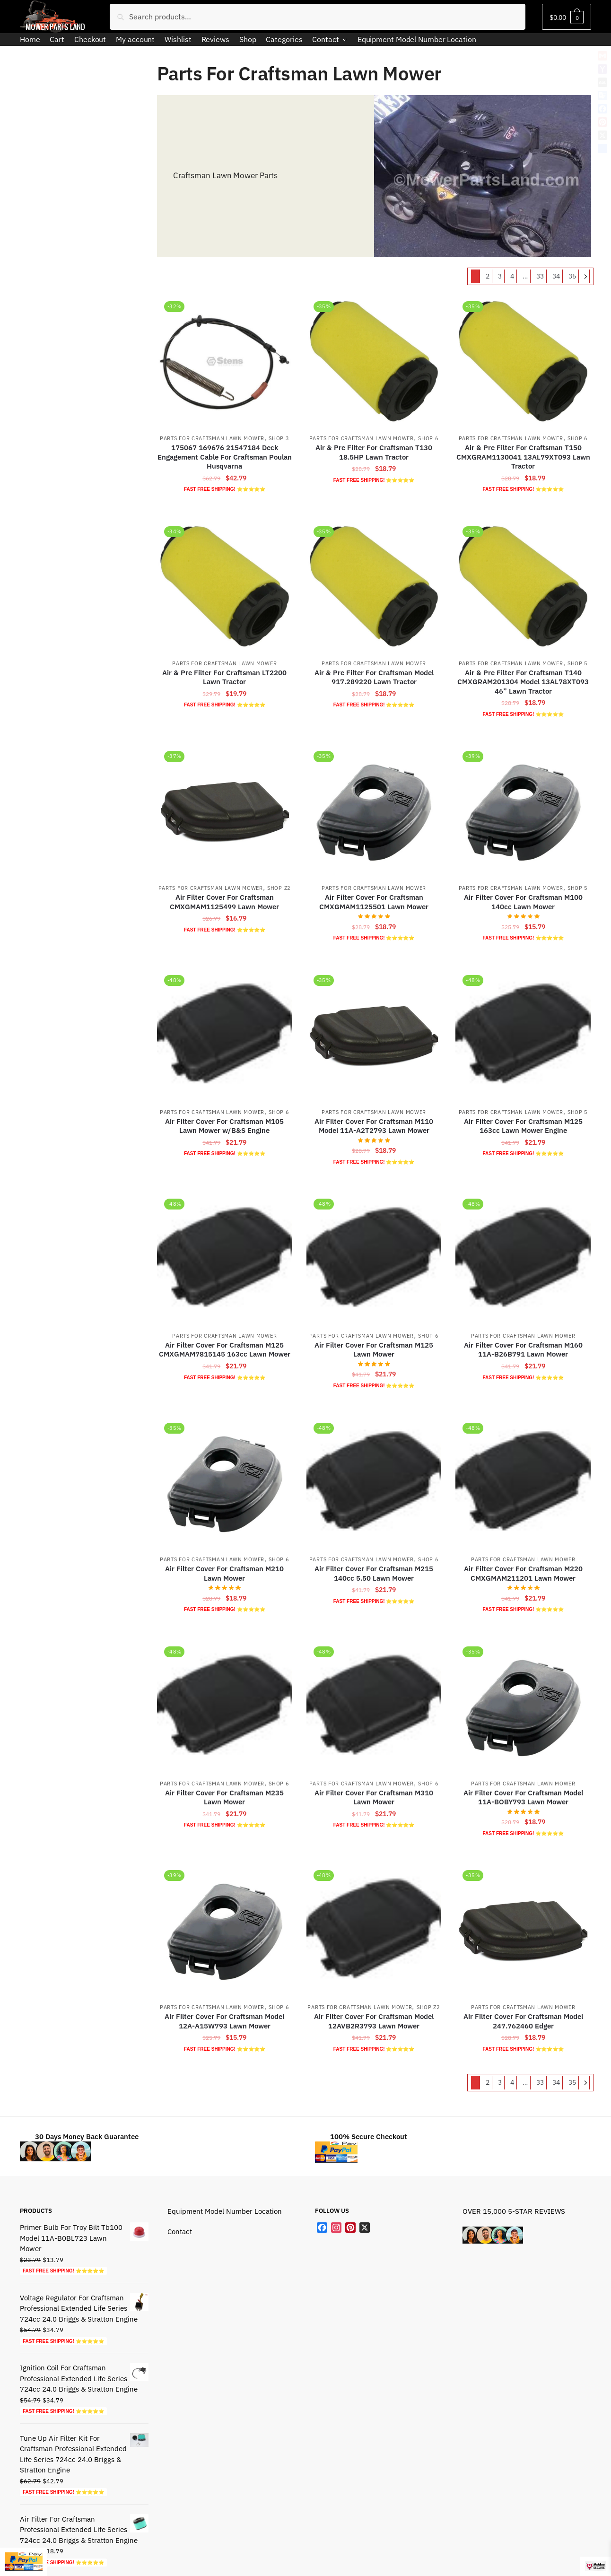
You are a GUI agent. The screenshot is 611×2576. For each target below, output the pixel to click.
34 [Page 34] (556, 276)
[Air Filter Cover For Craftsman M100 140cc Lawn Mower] (523, 811)
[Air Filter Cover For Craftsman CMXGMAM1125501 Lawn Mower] (374, 811)
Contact (179, 2231)
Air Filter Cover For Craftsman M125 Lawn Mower (373, 1349)
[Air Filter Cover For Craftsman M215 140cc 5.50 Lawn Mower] (374, 1482)
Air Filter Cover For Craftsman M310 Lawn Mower (373, 1797)
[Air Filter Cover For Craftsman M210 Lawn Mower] (224, 1482)
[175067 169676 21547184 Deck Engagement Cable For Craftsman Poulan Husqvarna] (224, 361)
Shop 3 (279, 438)
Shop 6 (428, 438)
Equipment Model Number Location (224, 2211)
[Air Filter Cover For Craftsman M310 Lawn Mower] (374, 1706)
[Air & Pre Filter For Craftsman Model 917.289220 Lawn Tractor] (374, 586)
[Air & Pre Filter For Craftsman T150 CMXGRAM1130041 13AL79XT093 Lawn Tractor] (523, 361)
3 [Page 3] (500, 276)
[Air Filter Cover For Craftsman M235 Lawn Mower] (224, 1706)
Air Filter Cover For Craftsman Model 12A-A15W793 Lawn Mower (224, 2021)
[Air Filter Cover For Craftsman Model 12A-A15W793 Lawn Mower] (224, 1930)
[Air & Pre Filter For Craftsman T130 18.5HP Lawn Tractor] (374, 361)
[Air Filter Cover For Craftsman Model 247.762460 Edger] (523, 1930)
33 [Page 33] (540, 276)
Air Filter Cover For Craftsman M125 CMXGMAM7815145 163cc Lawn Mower (224, 1349)
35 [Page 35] (572, 276)
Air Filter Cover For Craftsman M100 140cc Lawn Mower (523, 902)
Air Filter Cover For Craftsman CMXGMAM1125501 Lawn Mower (373, 902)
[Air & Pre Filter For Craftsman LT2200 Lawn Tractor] (224, 586)
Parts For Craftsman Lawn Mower (212, 438)
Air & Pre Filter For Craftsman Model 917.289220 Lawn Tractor (374, 677)
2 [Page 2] (487, 276)
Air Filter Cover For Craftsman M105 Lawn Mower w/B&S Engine (224, 1126)
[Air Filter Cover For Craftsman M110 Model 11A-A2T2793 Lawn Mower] (374, 1035)
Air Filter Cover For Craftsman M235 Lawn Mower (224, 1797)
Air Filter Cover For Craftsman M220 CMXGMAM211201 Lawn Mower (523, 1573)
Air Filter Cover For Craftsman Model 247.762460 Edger (523, 2021)
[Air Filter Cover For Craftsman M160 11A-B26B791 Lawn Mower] (523, 1258)
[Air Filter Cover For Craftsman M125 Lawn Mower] (374, 1258)
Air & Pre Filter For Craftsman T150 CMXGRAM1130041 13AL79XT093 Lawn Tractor (523, 456)
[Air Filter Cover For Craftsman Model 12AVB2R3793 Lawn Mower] (374, 1930)
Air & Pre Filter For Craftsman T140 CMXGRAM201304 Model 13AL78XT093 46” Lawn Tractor (523, 682)
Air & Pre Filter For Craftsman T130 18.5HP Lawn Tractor (373, 452)
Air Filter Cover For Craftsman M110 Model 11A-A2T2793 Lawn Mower (373, 1126)
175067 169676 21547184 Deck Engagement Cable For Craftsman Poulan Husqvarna (224, 456)
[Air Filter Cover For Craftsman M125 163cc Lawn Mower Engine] (523, 1035)
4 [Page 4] (512, 276)
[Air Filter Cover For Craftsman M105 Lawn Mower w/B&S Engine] (224, 1035)
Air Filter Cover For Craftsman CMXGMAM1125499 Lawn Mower (224, 902)
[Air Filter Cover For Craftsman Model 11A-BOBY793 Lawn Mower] (523, 1706)
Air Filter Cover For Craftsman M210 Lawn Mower (224, 1573)
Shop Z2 (279, 888)
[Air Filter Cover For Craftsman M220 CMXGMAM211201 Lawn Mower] (523, 1482)
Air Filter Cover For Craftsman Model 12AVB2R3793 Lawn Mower (374, 2021)
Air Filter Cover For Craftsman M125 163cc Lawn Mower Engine (523, 1126)
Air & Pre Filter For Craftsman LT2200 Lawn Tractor (224, 677)
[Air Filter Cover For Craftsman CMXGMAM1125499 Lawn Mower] (224, 811)
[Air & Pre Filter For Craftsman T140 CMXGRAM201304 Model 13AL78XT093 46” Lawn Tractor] (523, 586)
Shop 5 (577, 663)
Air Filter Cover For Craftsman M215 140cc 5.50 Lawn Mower (373, 1573)
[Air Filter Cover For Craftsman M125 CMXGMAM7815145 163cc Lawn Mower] (224, 1258)
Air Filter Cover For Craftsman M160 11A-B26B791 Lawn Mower (523, 1349)
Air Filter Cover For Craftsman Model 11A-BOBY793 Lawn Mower (523, 1797)
